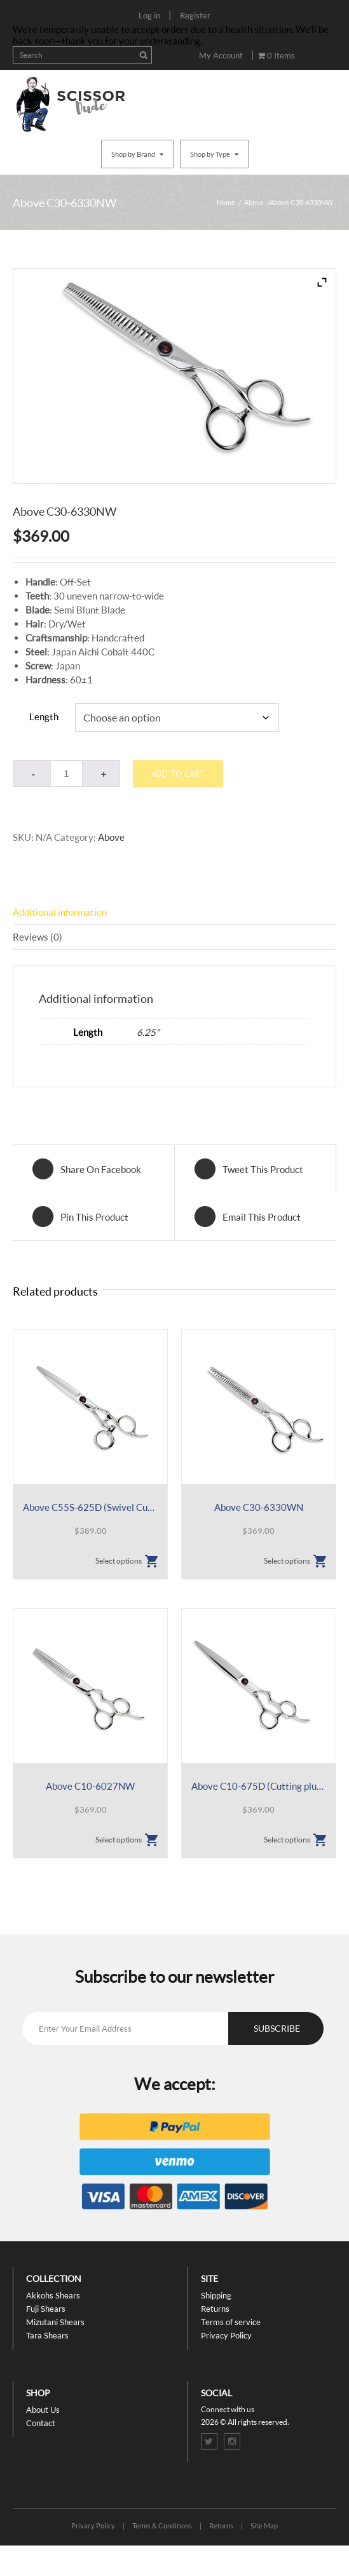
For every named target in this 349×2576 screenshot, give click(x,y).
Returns (215, 2309)
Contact (40, 2423)
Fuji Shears (45, 2309)
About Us (43, 2410)
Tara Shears (47, 2335)
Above (254, 202)
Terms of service (231, 2322)
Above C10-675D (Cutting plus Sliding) (258, 1786)
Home (226, 202)
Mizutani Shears (55, 2322)
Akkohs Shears (53, 2295)
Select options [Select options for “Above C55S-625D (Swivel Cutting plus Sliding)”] (118, 1561)
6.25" (148, 1032)
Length (43, 716)
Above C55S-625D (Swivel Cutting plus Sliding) (90, 1507)
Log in (149, 15)
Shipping (216, 2295)
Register (195, 15)
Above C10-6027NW (90, 1786)
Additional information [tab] (60, 912)
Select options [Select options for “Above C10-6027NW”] (118, 1839)
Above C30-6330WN (258, 1507)
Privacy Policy (226, 2335)
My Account (221, 55)
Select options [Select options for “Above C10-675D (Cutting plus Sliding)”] (287, 1839)
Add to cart (178, 773)
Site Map (264, 2525)
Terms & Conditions (162, 2525)
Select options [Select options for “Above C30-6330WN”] (287, 1561)
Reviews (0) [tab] (37, 937)
